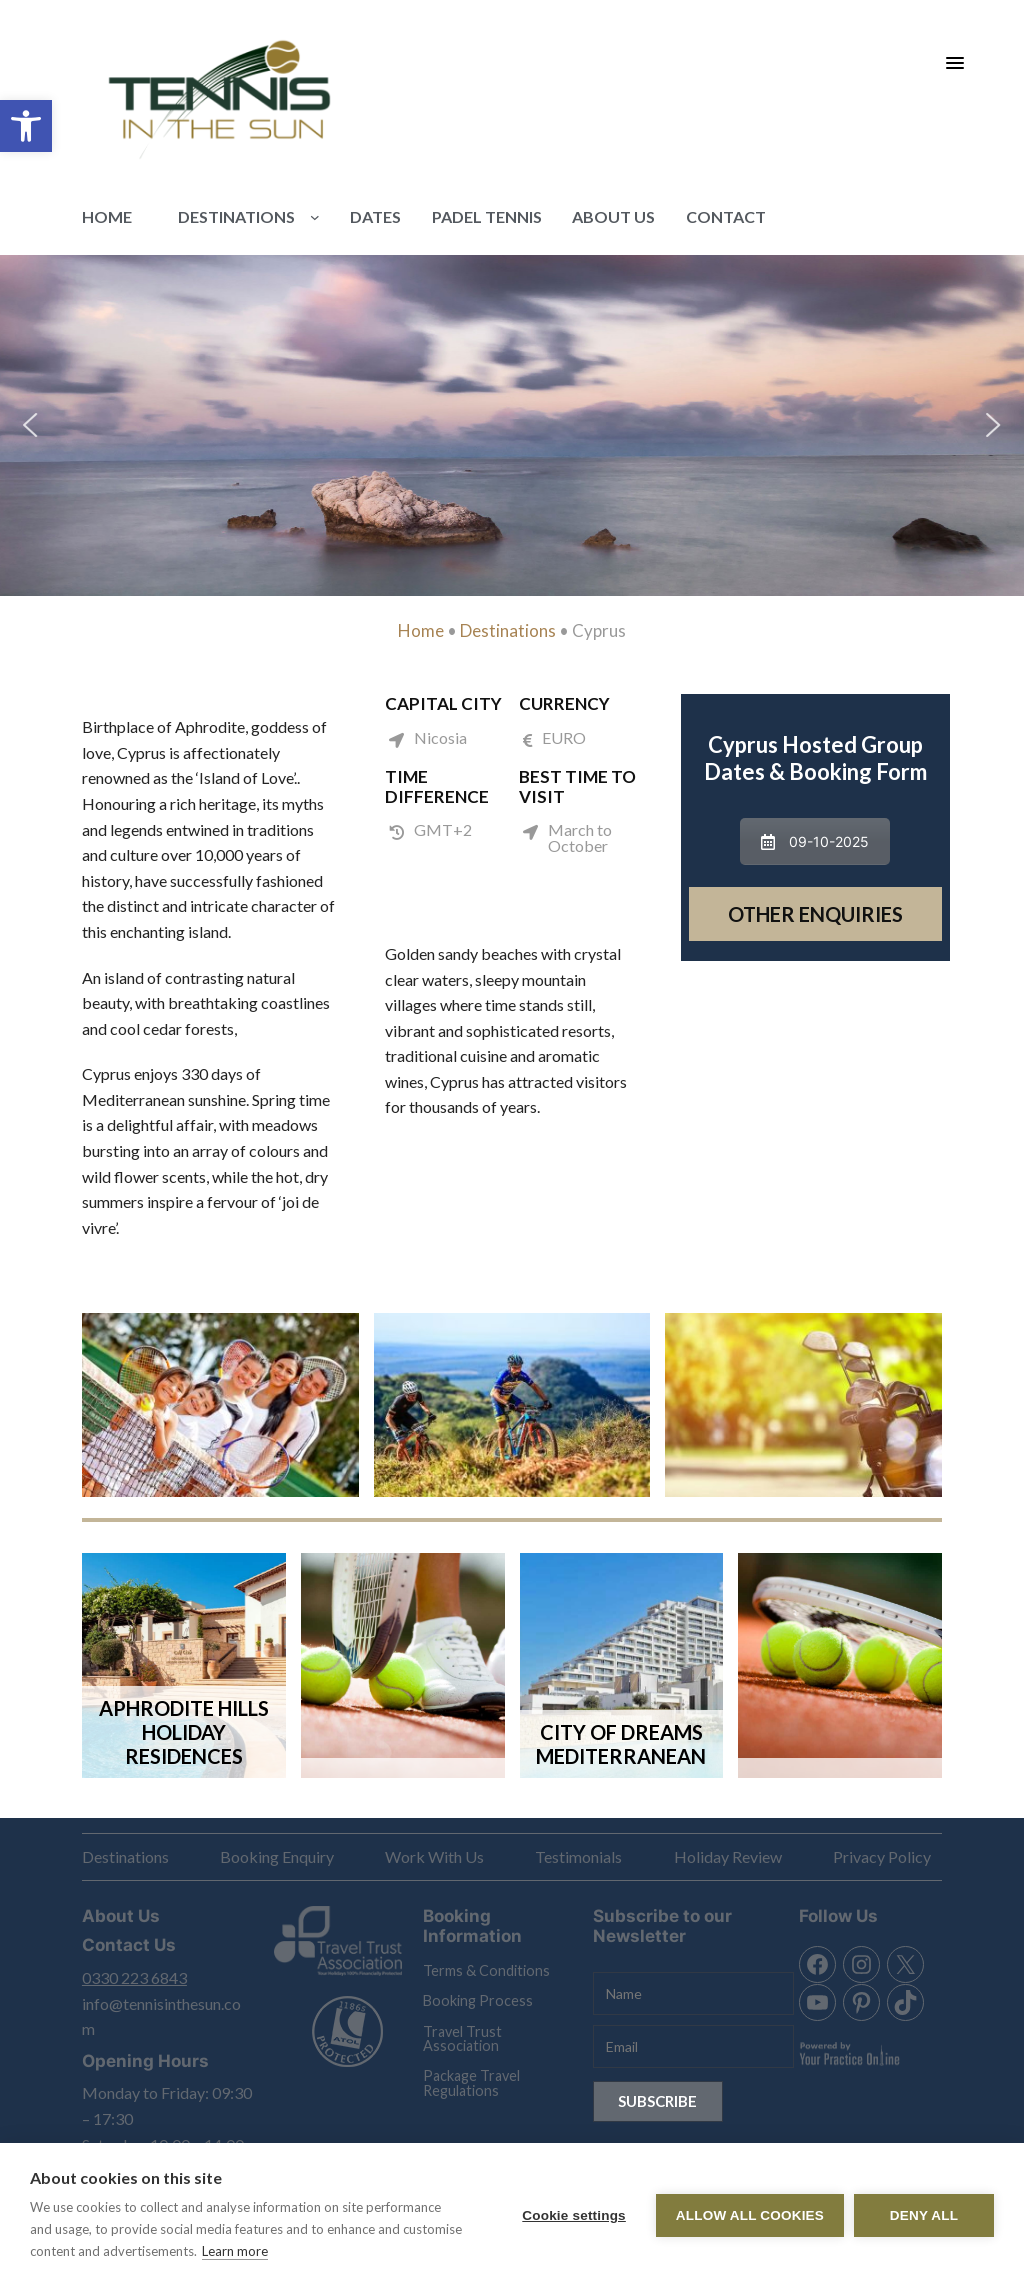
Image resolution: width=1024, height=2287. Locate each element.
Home (421, 630)
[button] (26, 126)
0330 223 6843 (134, 1977)
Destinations (508, 630)
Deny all (924, 2215)
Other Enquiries (815, 914)
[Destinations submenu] (315, 217)
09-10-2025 (815, 841)
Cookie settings (574, 2215)
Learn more (235, 2251)
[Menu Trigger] (955, 62)
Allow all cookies (750, 2215)
